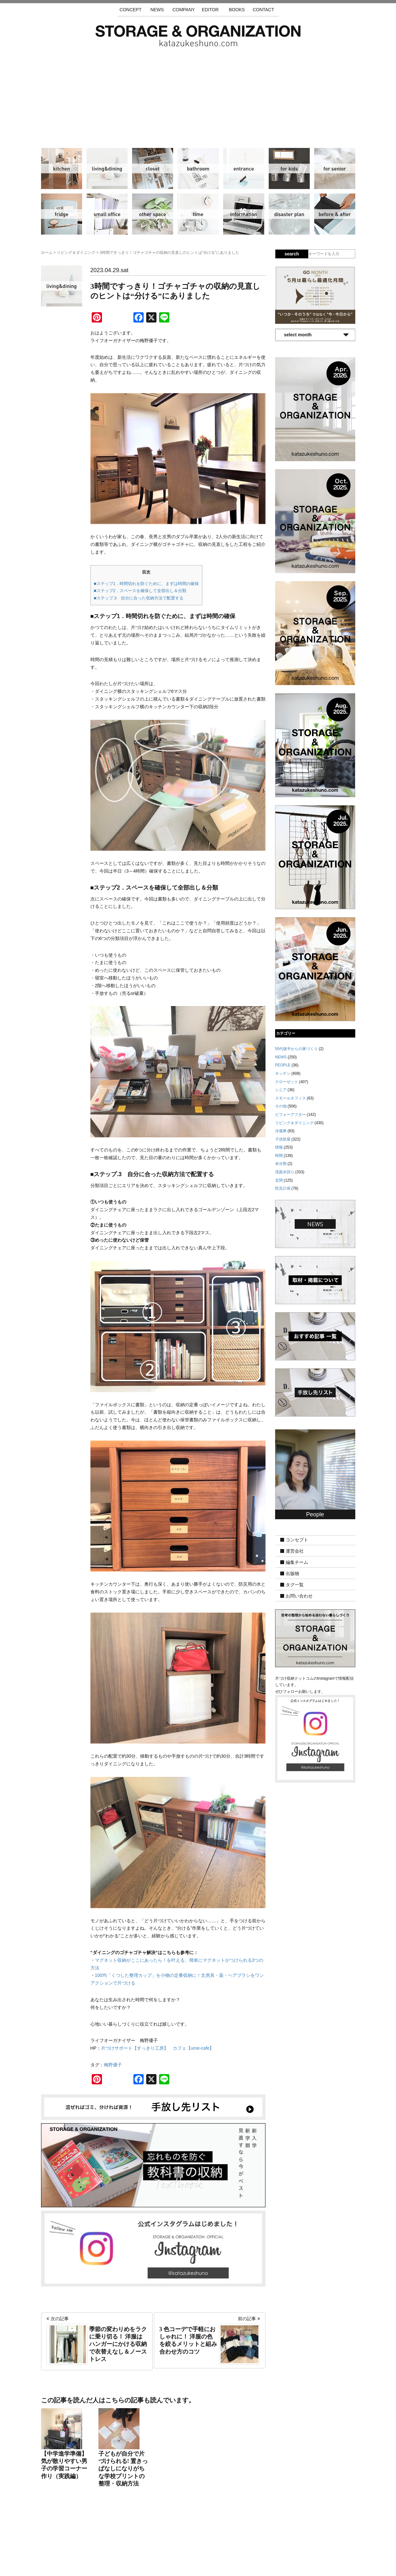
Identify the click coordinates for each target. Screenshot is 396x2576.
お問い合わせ (299, 1595)
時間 (198, 214)
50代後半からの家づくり (296, 1049)
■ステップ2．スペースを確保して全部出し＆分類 (140, 590)
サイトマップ (116, 2537)
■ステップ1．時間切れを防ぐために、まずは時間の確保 (146, 583)
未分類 (281, 1163)
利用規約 (284, 2537)
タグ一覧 (295, 1584)
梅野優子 (113, 2064)
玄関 (243, 168)
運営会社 (295, 1551)
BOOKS (237, 9)
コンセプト (297, 1539)
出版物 (292, 1573)
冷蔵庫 (61, 214)
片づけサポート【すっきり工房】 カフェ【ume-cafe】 (157, 2048)
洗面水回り (198, 168)
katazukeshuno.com (198, 2562)
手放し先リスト (151, 2537)
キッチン (61, 168)
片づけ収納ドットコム (198, 36)
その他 (152, 214)
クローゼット (152, 168)
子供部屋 (289, 168)
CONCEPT (130, 9)
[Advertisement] (198, 95)
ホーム (47, 252)
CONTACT (263, 9)
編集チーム (297, 1562)
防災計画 (289, 214)
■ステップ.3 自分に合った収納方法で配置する (138, 598)
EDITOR (210, 9)
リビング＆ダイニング (107, 168)
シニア (334, 168)
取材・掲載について (216, 2537)
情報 (243, 214)
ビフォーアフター (334, 214)
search (291, 253)
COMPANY (184, 9)
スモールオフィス (107, 214)
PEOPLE (283, 1065)
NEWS (157, 9)
